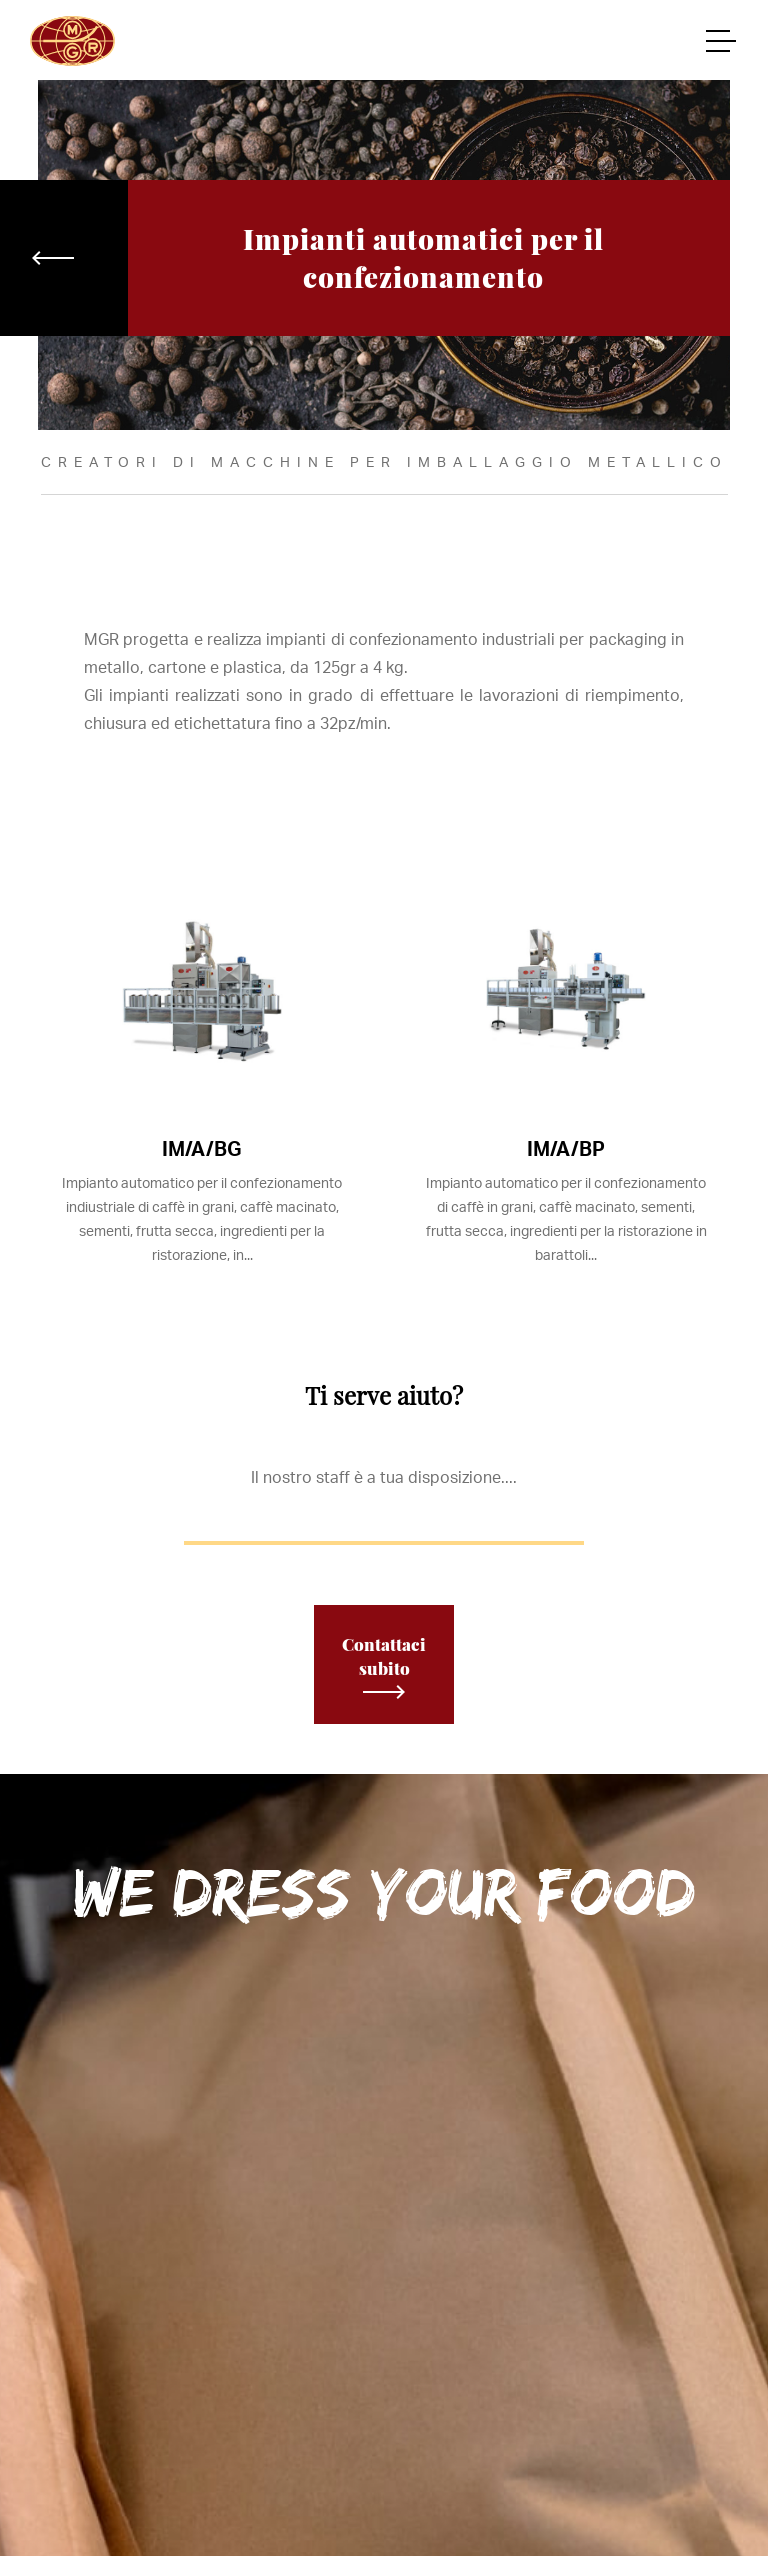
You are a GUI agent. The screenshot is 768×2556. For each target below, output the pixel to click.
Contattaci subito (384, 1666)
